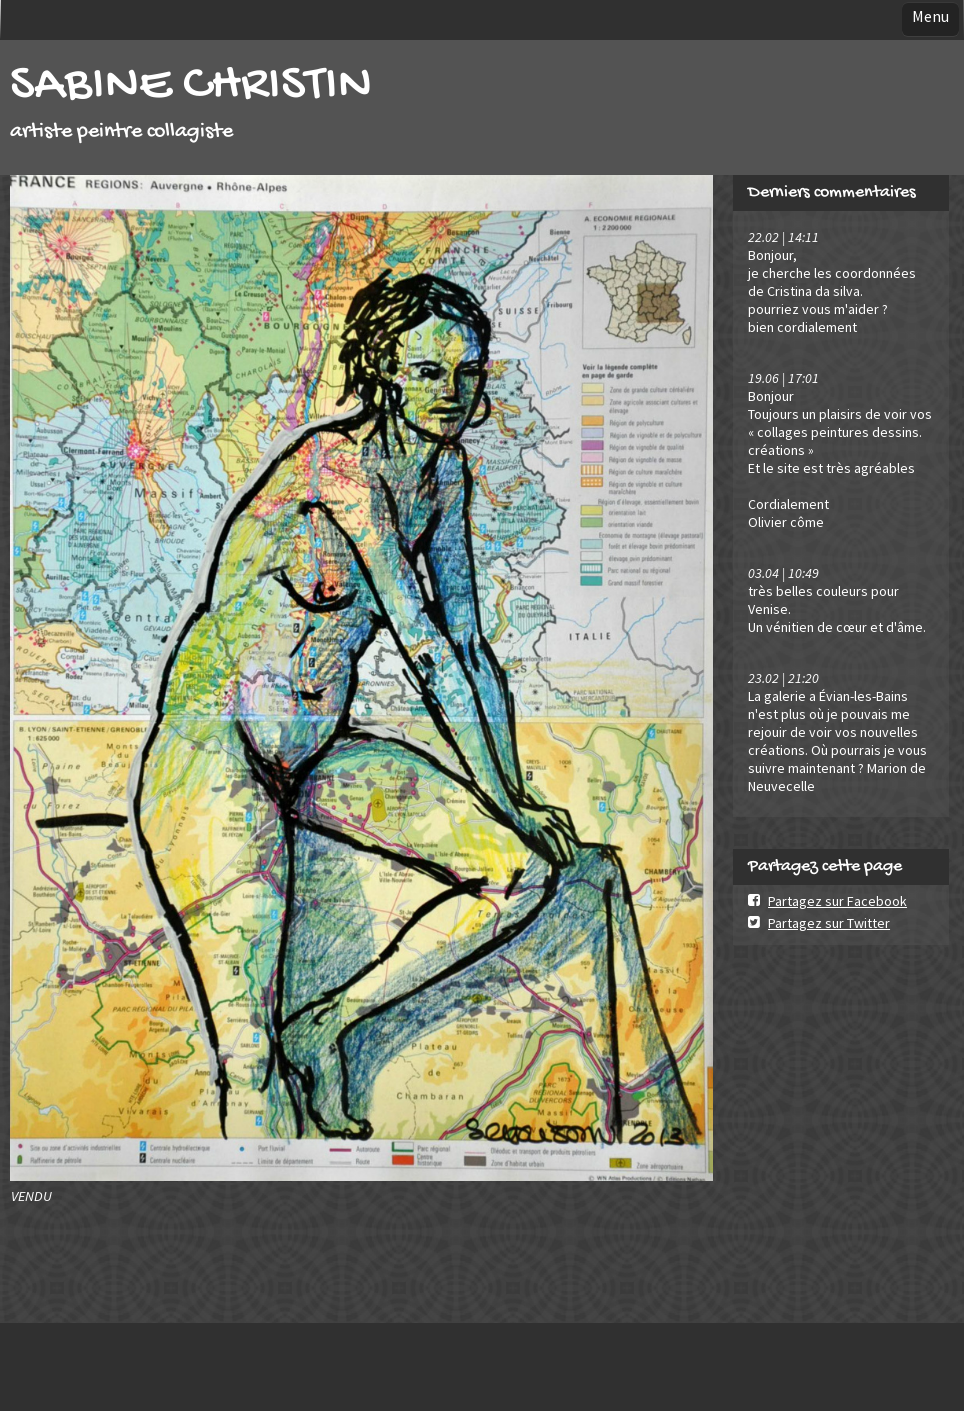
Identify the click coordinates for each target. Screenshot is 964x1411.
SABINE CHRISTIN (191, 86)
